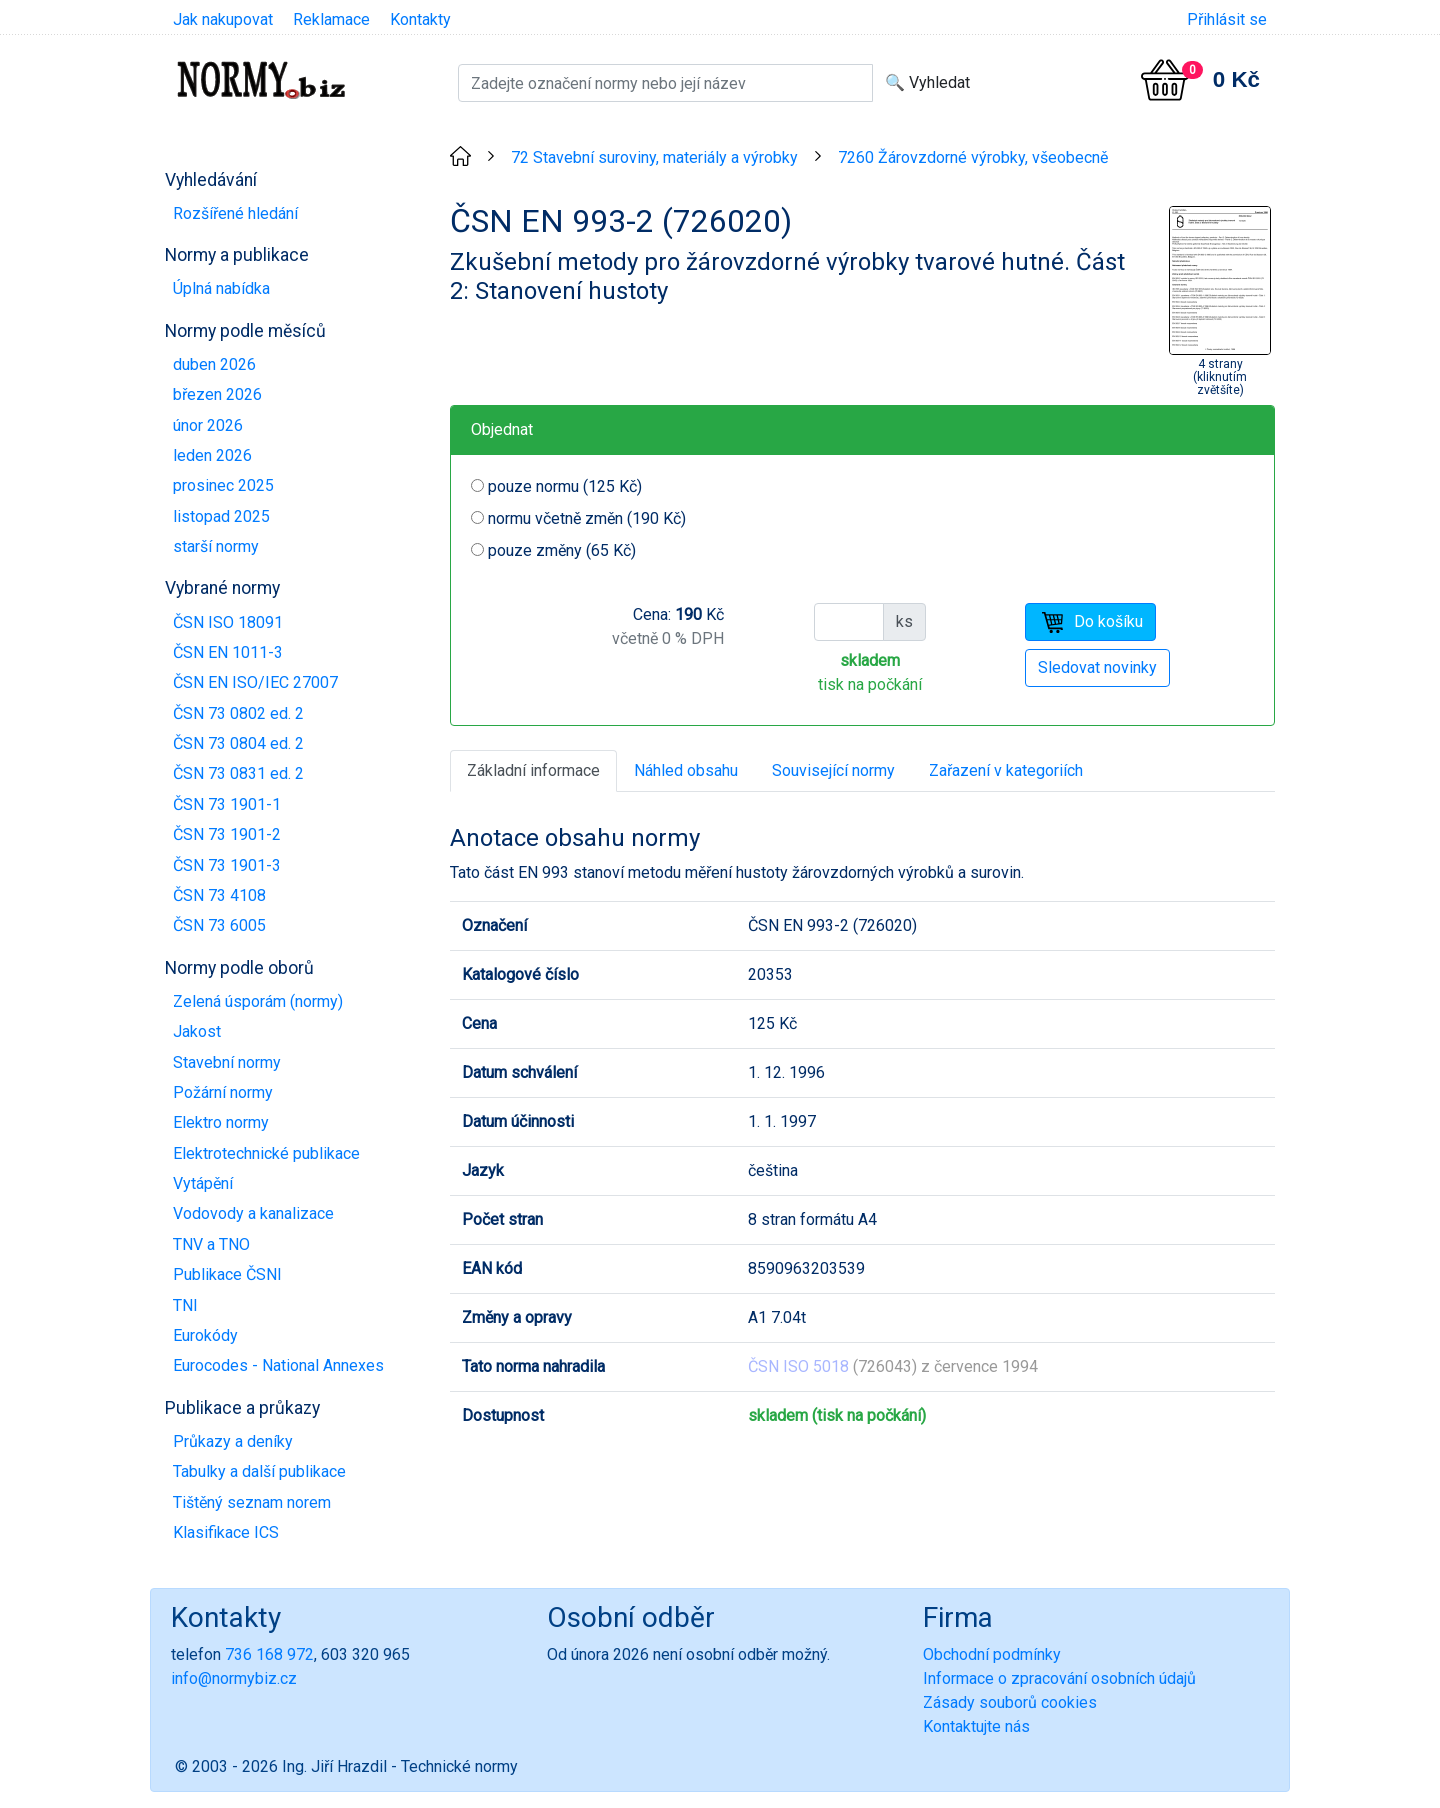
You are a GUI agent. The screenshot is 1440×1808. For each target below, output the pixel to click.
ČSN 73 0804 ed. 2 (238, 743)
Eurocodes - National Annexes (278, 1365)
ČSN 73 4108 (219, 895)
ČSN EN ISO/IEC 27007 (255, 682)
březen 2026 (217, 394)
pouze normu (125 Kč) (565, 486)
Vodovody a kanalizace (253, 1213)
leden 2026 (212, 455)
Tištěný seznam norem (252, 1502)
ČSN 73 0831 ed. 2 (238, 773)
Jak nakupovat (223, 19)
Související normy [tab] (833, 770)
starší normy (216, 546)
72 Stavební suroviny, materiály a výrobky (654, 157)
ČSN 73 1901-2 (227, 834)
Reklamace (331, 19)
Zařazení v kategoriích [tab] (1006, 770)
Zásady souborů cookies (1010, 1702)
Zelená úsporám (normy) (258, 1001)
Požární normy (223, 1092)
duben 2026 (214, 364)
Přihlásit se (1227, 19)
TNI (185, 1305)
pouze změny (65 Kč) (562, 550)
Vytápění (203, 1183)
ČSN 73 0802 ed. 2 (238, 713)
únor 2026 (208, 425)
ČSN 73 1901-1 (227, 804)
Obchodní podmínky (992, 1654)
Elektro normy (221, 1122)
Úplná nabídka (221, 288)
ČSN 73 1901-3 (227, 865)
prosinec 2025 (223, 485)
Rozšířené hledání (235, 213)
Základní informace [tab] (533, 770)
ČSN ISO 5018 (798, 1366)
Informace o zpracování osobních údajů (1059, 1678)
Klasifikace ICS (226, 1532)
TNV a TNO (211, 1244)
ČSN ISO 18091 (228, 622)
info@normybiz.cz (234, 1678)
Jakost (197, 1031)
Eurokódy (205, 1335)
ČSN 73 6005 (219, 925)
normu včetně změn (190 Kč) (587, 518)
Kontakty (420, 19)
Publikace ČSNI (227, 1274)
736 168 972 (269, 1654)
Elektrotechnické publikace (266, 1153)
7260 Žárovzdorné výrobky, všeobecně (973, 157)
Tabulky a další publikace (259, 1471)
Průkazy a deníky (233, 1441)
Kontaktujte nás (976, 1726)
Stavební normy (227, 1062)
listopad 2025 (221, 516)
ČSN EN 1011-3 (228, 652)
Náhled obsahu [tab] (686, 770)
